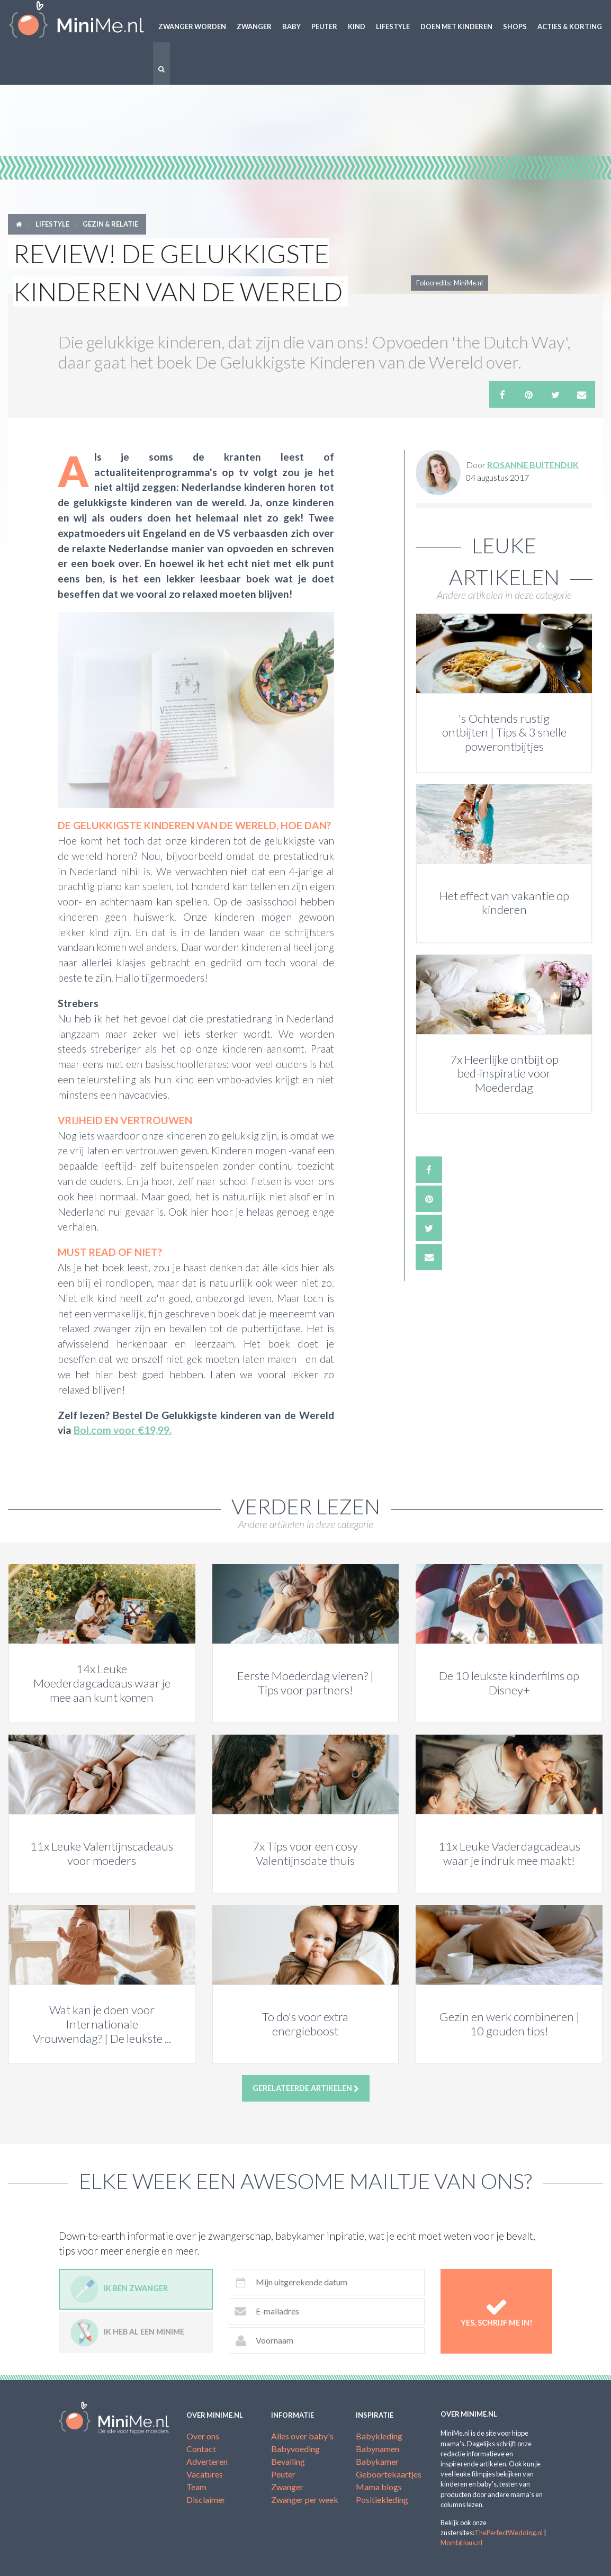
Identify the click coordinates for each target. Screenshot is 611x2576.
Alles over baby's (302, 2436)
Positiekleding (382, 2499)
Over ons (202, 2436)
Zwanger (254, 26)
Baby (291, 26)
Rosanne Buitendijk (533, 465)
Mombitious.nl (461, 2542)
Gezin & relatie (110, 224)
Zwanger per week (304, 2499)
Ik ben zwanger (119, 2289)
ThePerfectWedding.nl (508, 2532)
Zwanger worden (192, 26)
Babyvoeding (295, 2449)
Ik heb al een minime (127, 2333)
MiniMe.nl (76, 21)
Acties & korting (569, 26)
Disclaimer (206, 2499)
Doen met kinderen (456, 26)
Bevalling (288, 2461)
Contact (201, 2449)
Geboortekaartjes (388, 2474)
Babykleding (379, 2436)
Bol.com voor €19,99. (123, 1430)
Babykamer (377, 2461)
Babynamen (377, 2449)
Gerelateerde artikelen (306, 2088)
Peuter (324, 26)
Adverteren (207, 2461)
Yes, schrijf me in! (496, 2311)
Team (196, 2487)
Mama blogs (379, 2487)
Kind (356, 26)
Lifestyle (393, 26)
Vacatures (204, 2474)
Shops (515, 26)
